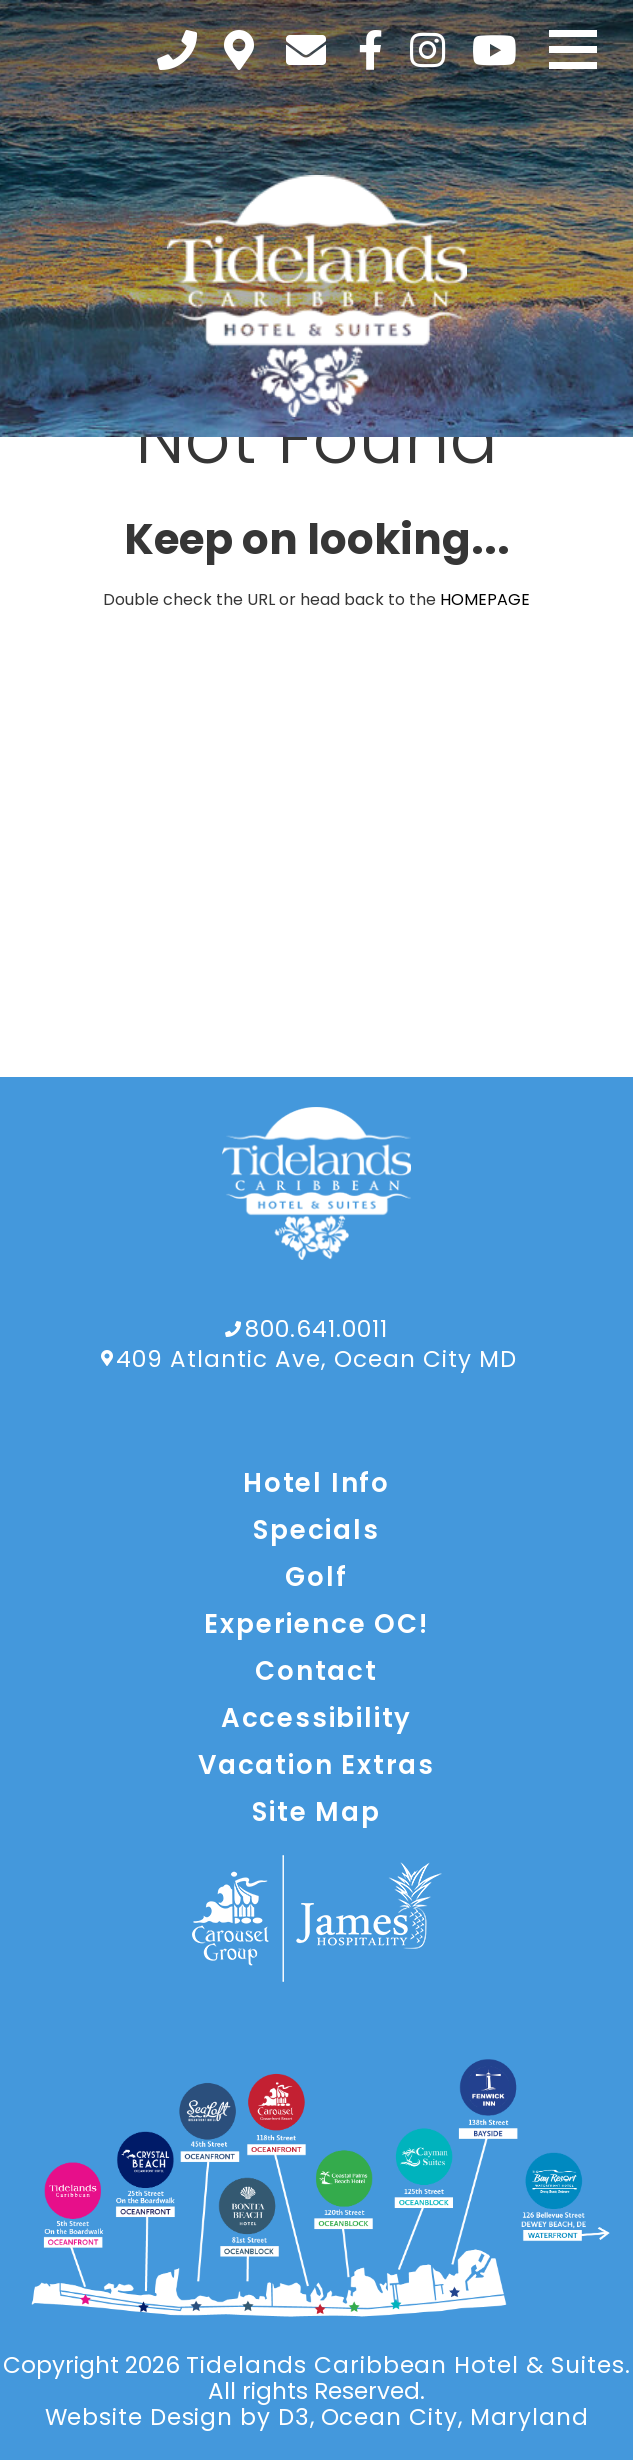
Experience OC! (316, 1624)
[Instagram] (427, 50)
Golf (316, 1577)
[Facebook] (370, 50)
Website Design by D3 (177, 2417)
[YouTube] (494, 50)
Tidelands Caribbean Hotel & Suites (405, 2365)
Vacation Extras (316, 1765)
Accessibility (316, 1718)
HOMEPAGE (485, 599)
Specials (316, 1530)
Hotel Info (316, 1483)
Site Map (316, 1812)
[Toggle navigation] (573, 50)
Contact (316, 1671)
